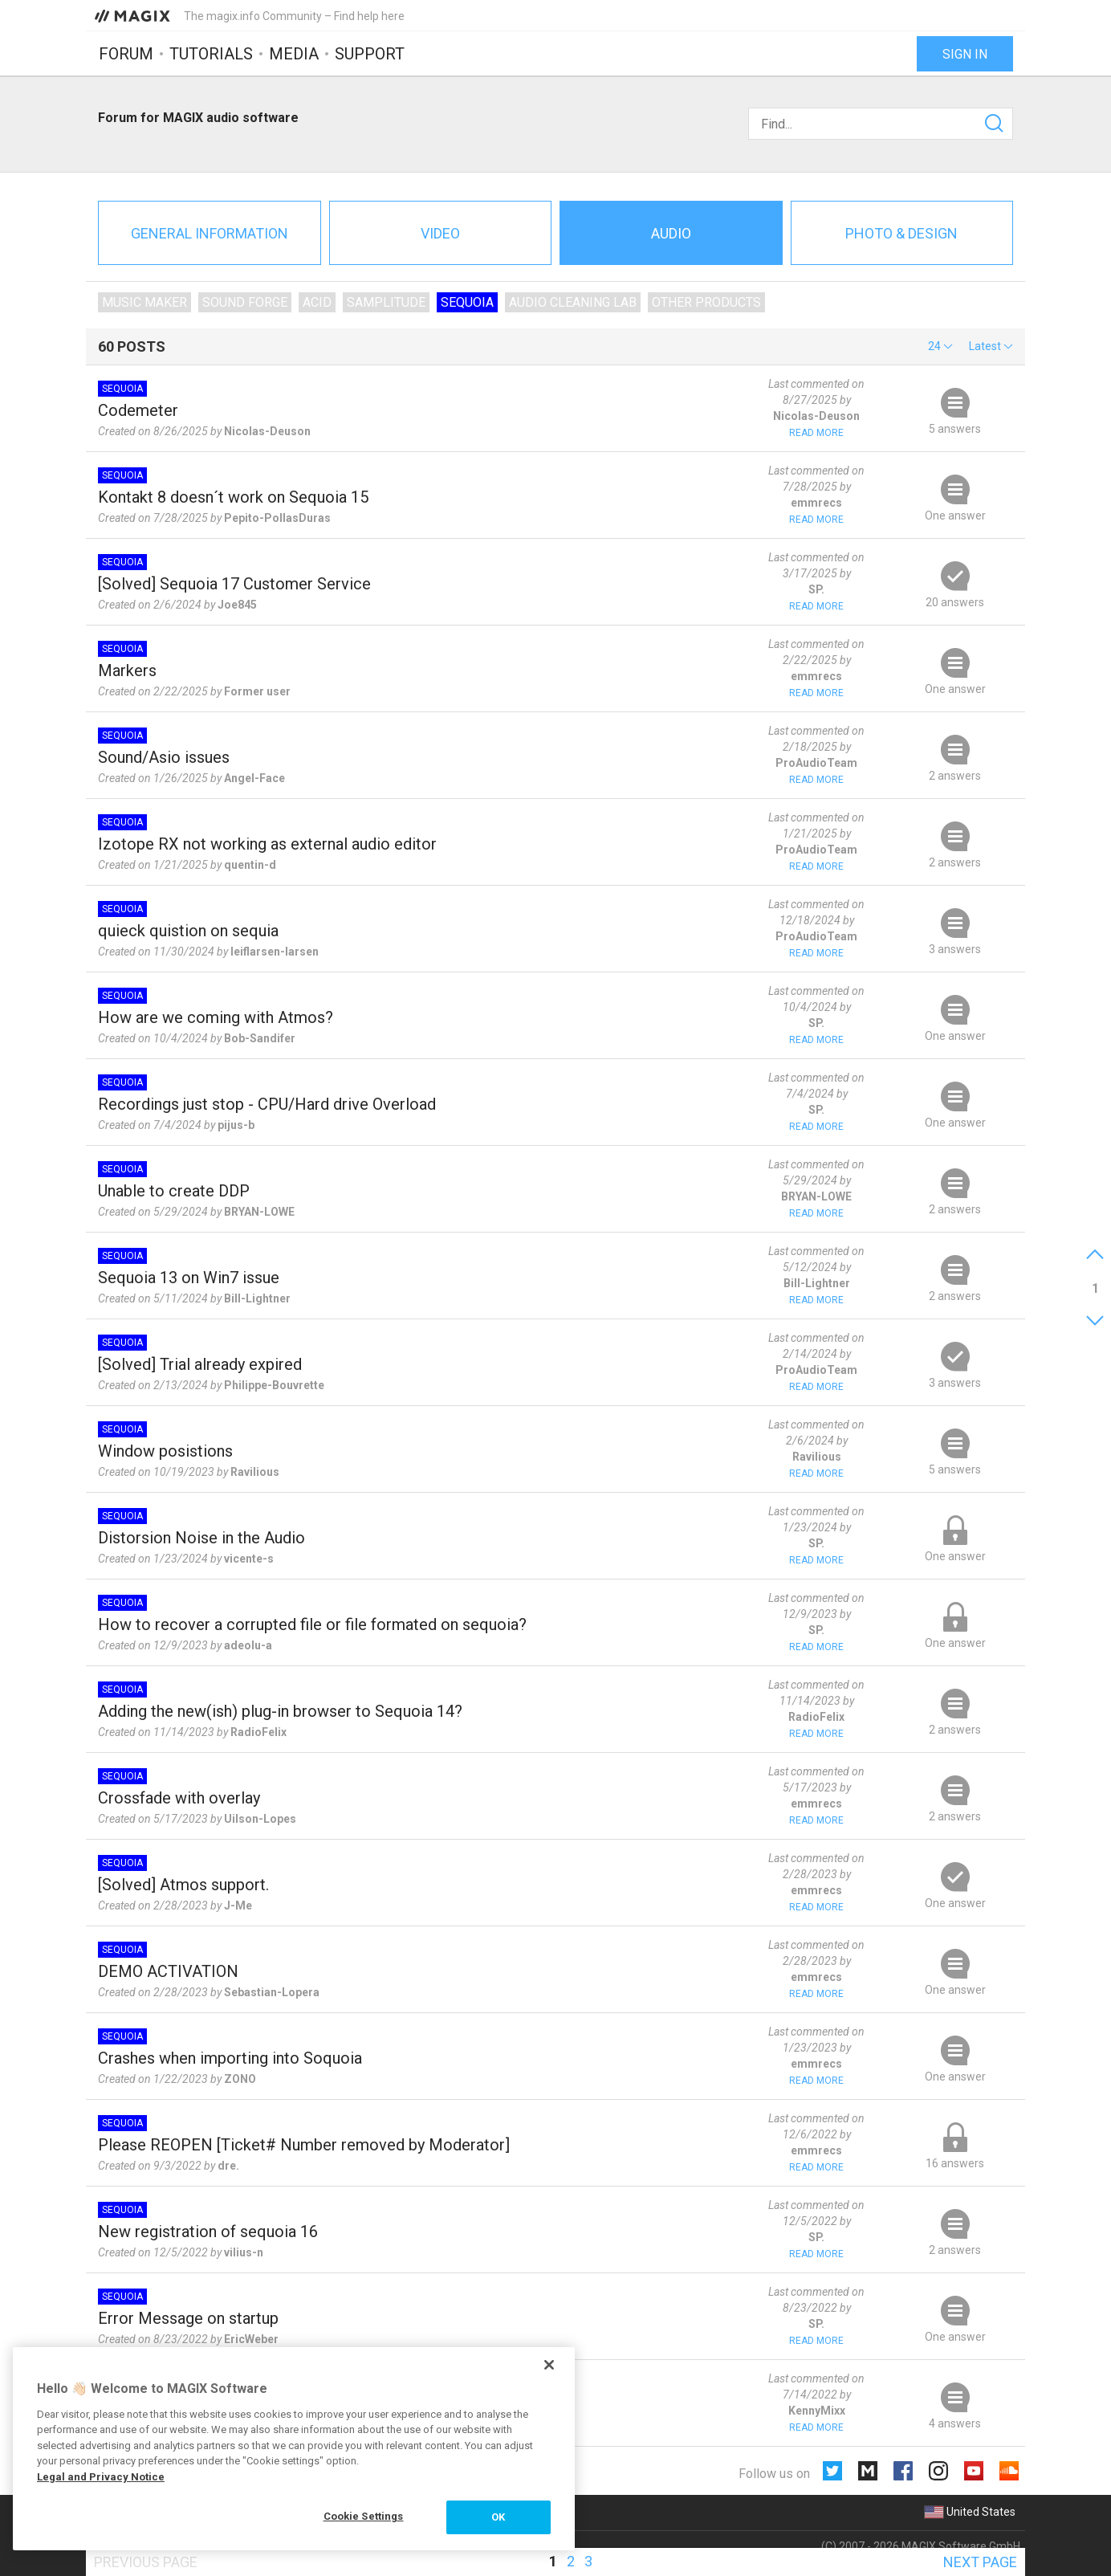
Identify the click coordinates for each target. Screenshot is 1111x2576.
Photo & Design (901, 233)
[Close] (549, 2364)
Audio (671, 233)
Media (294, 53)
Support (370, 53)
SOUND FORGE (244, 302)
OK (498, 2517)
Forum (126, 53)
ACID (317, 302)
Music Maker (144, 302)
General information (209, 233)
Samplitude (386, 302)
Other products (706, 302)
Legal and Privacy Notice (101, 2477)
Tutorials (211, 53)
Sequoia (467, 302)
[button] (940, 346)
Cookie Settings (364, 2516)
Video (440, 233)
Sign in (964, 54)
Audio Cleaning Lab (573, 302)
